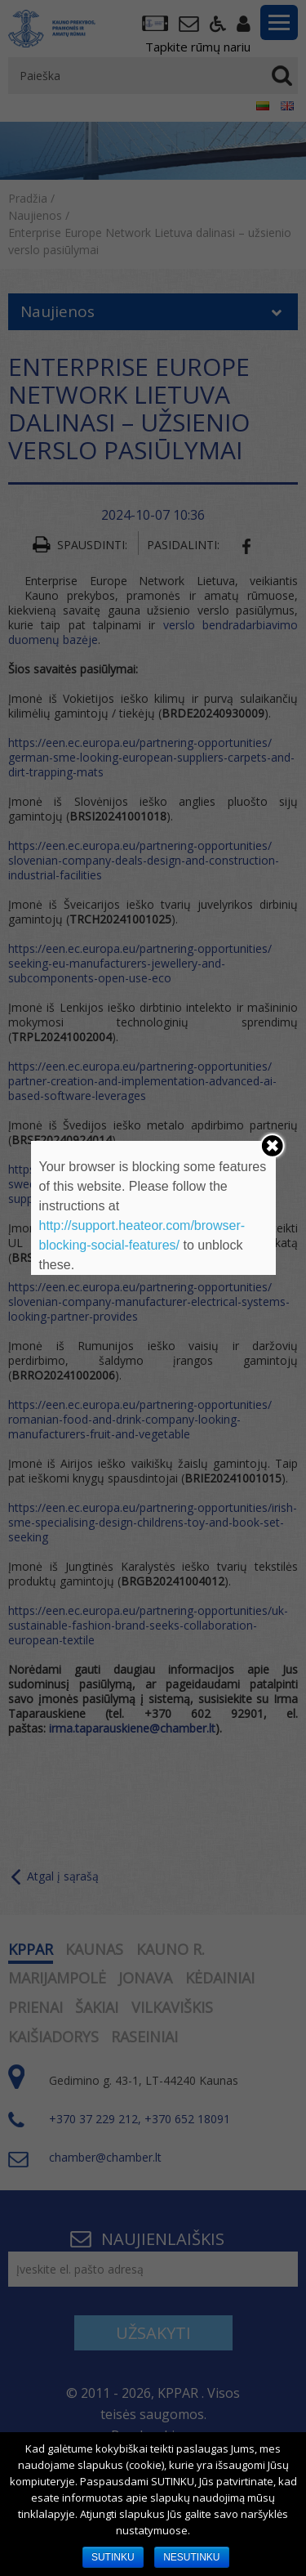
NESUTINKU (191, 2557)
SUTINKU (113, 2557)
